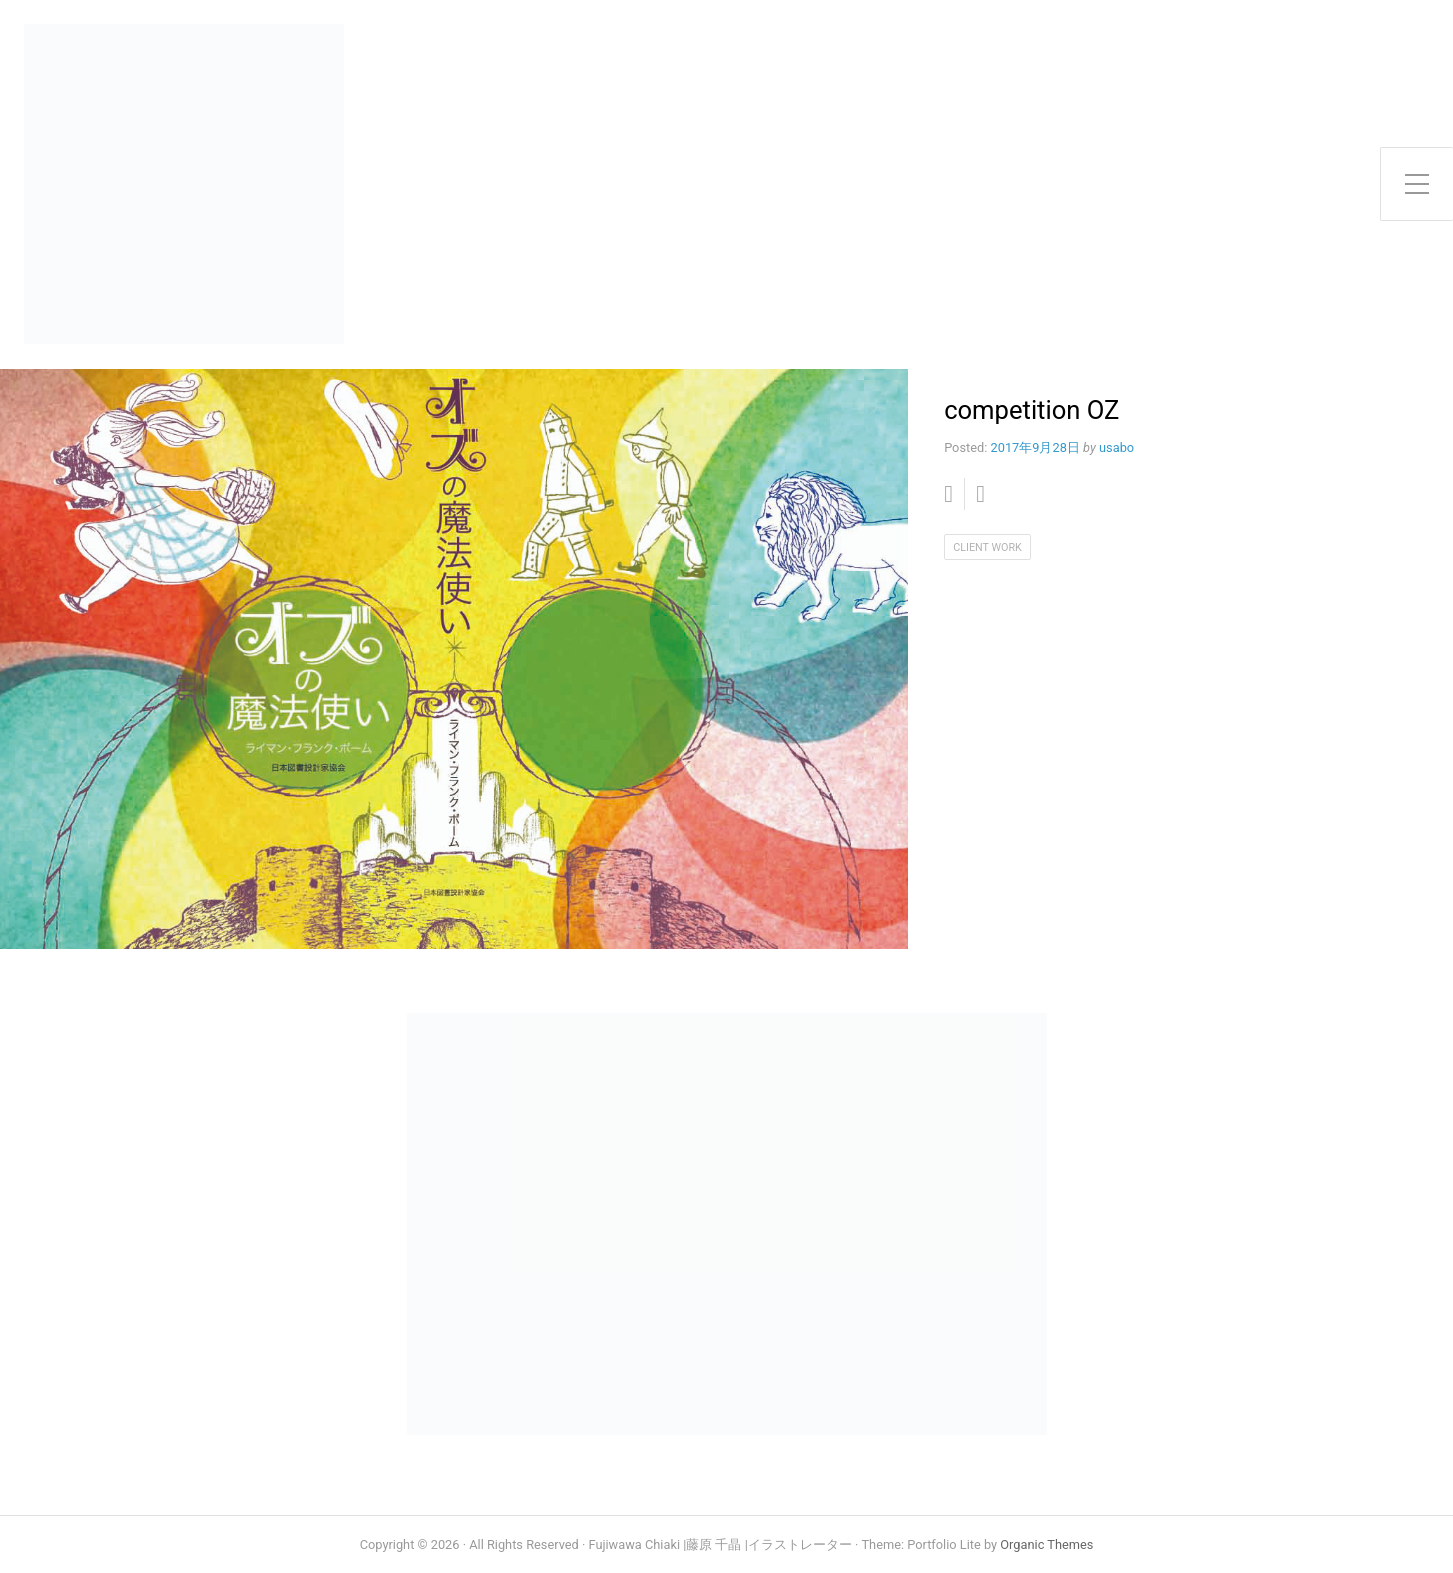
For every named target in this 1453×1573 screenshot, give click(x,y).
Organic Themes (1046, 1544)
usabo (1116, 447)
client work (987, 547)
